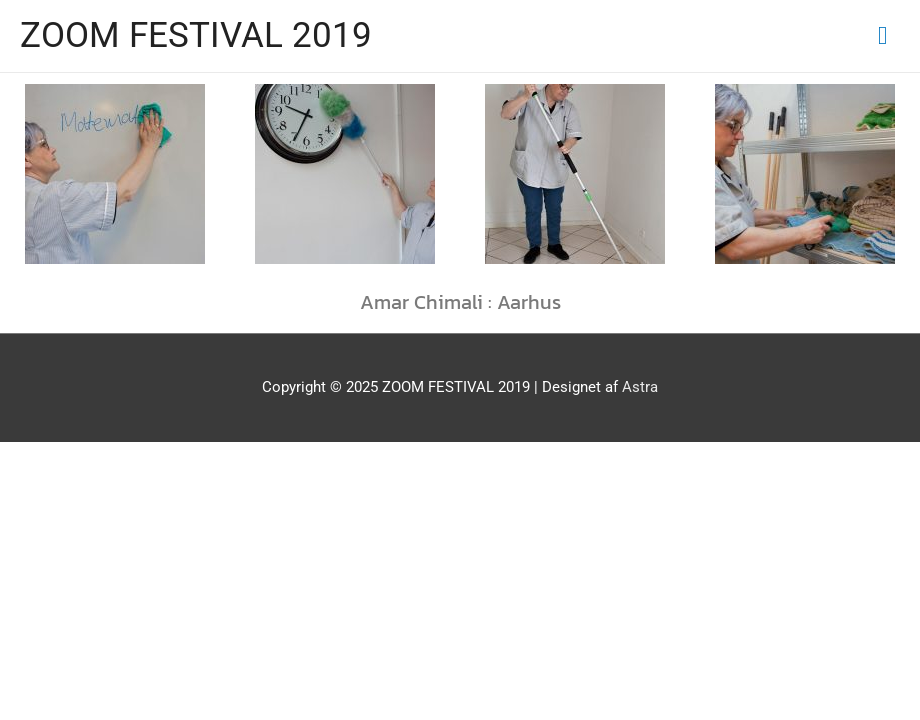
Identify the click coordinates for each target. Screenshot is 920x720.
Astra (640, 387)
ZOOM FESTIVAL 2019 (196, 35)
